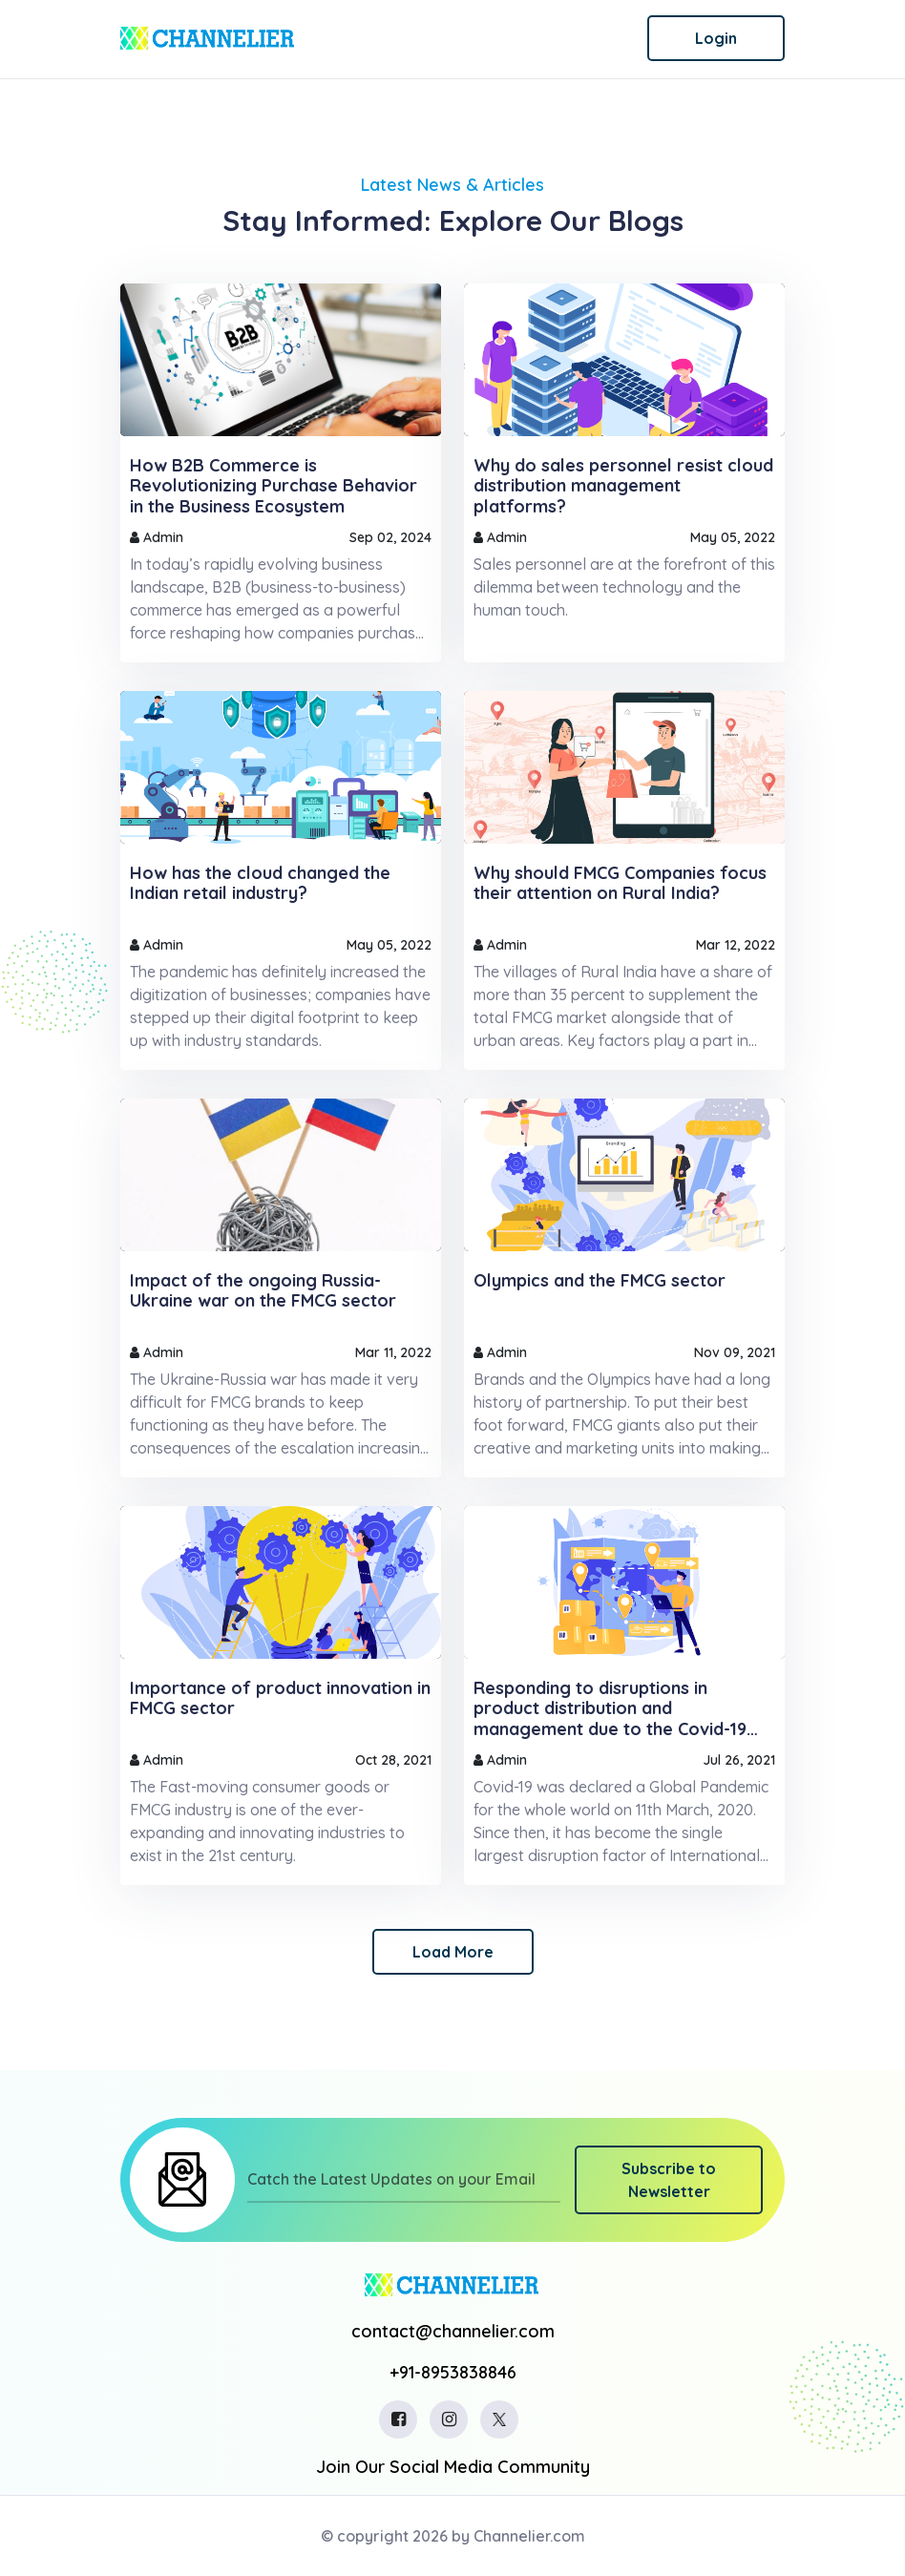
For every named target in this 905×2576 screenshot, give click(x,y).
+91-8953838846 (452, 2372)
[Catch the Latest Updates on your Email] (404, 2180)
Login (716, 38)
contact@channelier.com (453, 2331)
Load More (453, 1951)
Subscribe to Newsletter (668, 2180)
